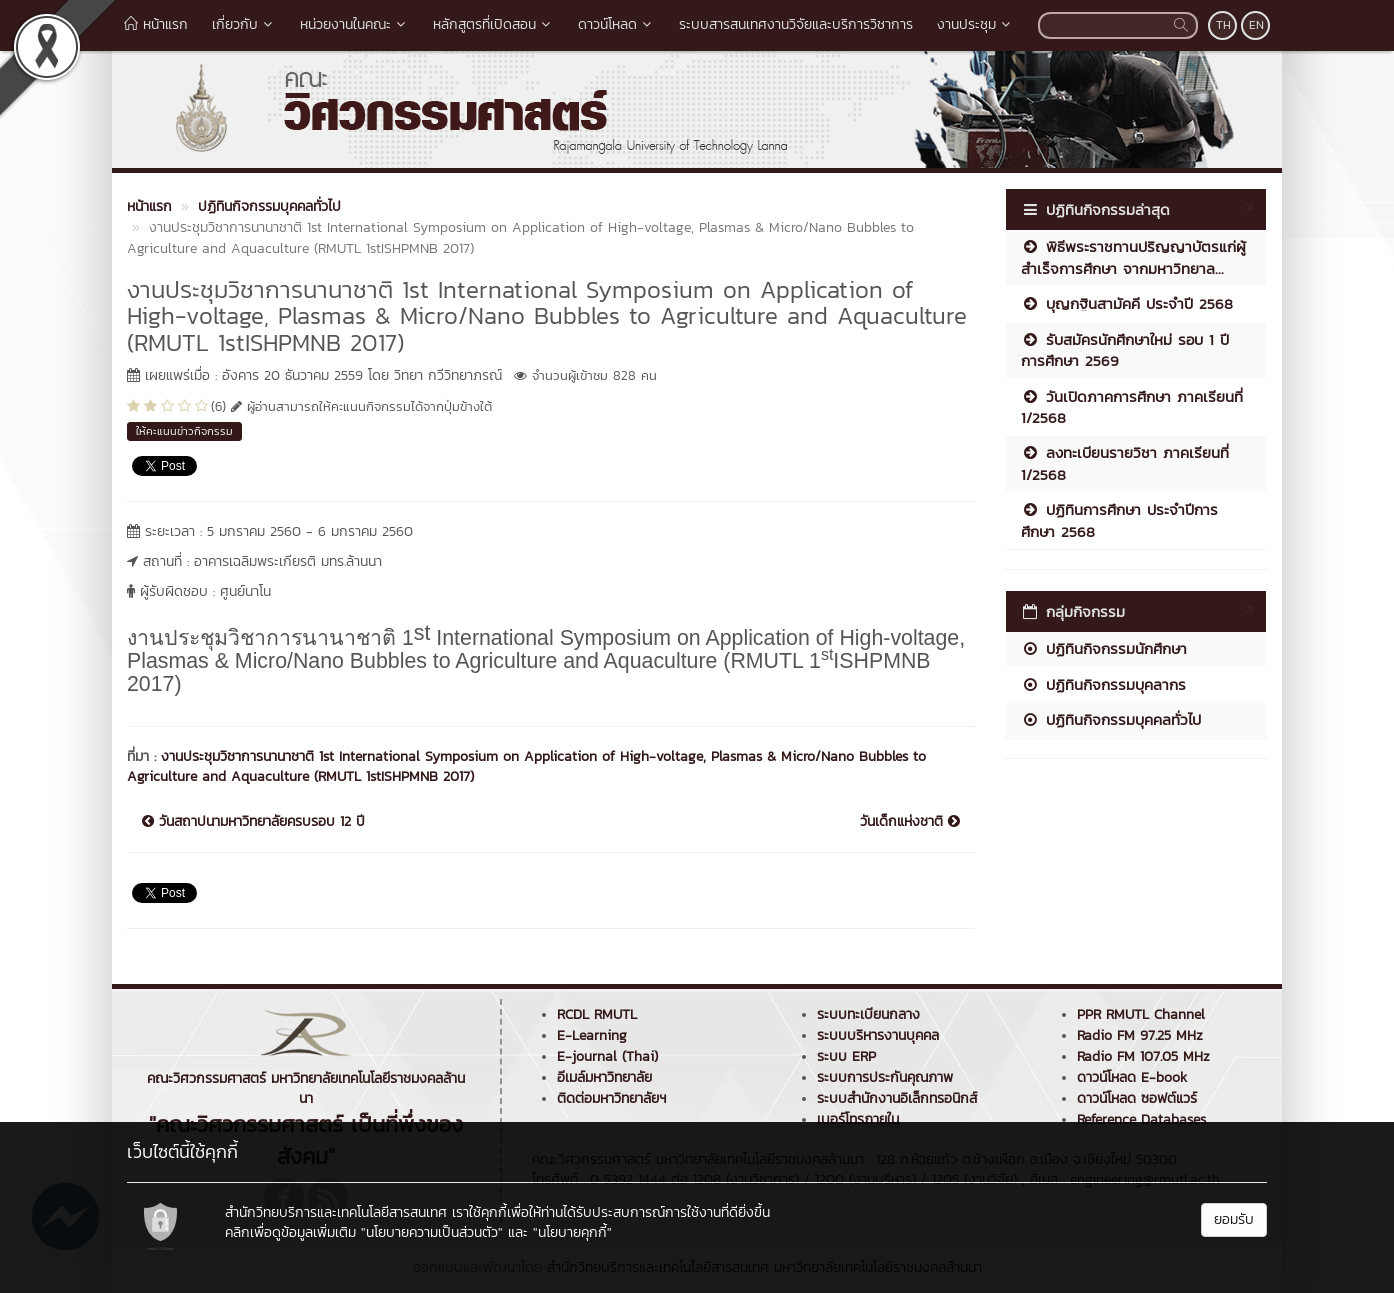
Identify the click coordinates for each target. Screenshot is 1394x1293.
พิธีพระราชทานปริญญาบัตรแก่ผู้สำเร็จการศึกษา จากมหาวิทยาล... (1133, 257)
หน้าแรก (156, 24)
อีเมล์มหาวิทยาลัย (604, 1077)
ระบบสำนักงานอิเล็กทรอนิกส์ (897, 1098)
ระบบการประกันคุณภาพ (885, 1077)
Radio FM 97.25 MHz (1140, 1035)
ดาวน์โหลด (616, 24)
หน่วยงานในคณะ (354, 24)
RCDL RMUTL (597, 1014)
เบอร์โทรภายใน (858, 1119)
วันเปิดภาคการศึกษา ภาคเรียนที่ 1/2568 (1132, 407)
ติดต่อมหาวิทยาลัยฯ (611, 1098)
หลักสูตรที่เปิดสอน (493, 24)
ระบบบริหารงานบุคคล (878, 1035)
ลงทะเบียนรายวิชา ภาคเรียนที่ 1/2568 (1125, 463)
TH (1223, 25)
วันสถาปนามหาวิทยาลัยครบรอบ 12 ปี (253, 822)
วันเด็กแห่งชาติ (910, 822)
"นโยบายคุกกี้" (572, 1232)
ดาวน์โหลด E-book (1132, 1077)
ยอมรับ (1234, 1219)
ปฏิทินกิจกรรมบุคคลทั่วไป (1111, 719)
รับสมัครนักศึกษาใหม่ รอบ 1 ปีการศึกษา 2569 (1125, 350)
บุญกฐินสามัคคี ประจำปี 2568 (1127, 303)
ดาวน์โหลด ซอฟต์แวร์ (1137, 1098)
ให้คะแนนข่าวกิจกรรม (184, 431)
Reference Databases (1141, 1119)
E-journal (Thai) (607, 1056)
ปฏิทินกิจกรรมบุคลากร (1103, 684)
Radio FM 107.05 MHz (1143, 1056)
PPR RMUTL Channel (1141, 1014)
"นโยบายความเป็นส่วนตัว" (432, 1232)
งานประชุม (975, 24)
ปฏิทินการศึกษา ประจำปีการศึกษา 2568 (1119, 520)
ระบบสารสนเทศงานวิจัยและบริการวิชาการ (796, 24)
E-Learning (592, 1035)
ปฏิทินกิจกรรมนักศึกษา (1104, 648)
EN (1256, 25)
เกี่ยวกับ (244, 24)
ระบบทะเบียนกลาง (868, 1014)
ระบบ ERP (846, 1056)
